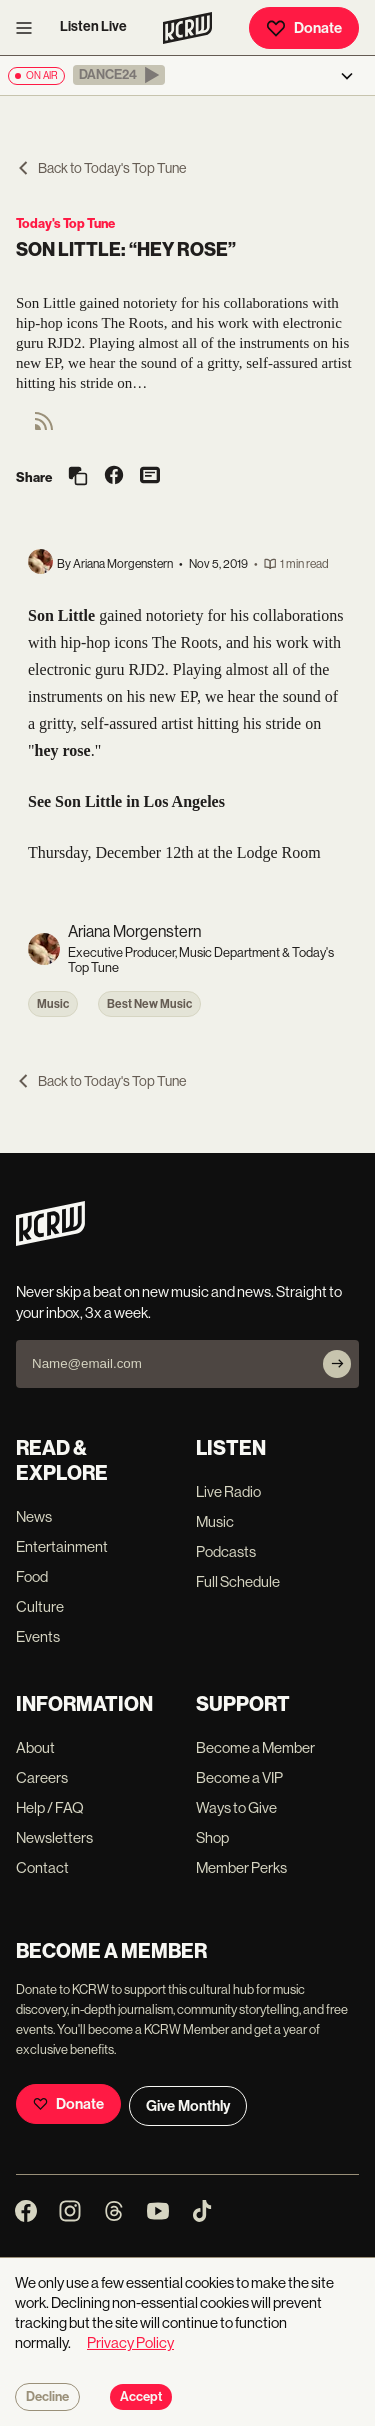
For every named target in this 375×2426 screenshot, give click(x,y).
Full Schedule (238, 1581)
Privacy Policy (130, 2342)
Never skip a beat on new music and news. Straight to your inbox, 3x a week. (179, 1302)
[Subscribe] (337, 1364)
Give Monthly (188, 2106)
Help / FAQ (50, 1807)
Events (38, 1636)
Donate (304, 28)
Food (32, 1576)
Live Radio (228, 1491)
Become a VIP (239, 1777)
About (35, 1747)
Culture (40, 1606)
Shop (212, 1837)
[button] (119, 75)
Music (53, 1004)
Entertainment (62, 1546)
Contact (42, 1867)
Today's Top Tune (65, 223)
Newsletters (54, 1837)
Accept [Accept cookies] (141, 2397)
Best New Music (149, 1004)
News (34, 1516)
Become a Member (255, 1747)
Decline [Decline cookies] (47, 2397)
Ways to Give (236, 1807)
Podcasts (226, 1551)
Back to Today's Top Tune (101, 168)
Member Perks (241, 1867)
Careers (42, 1777)
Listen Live (93, 26)
